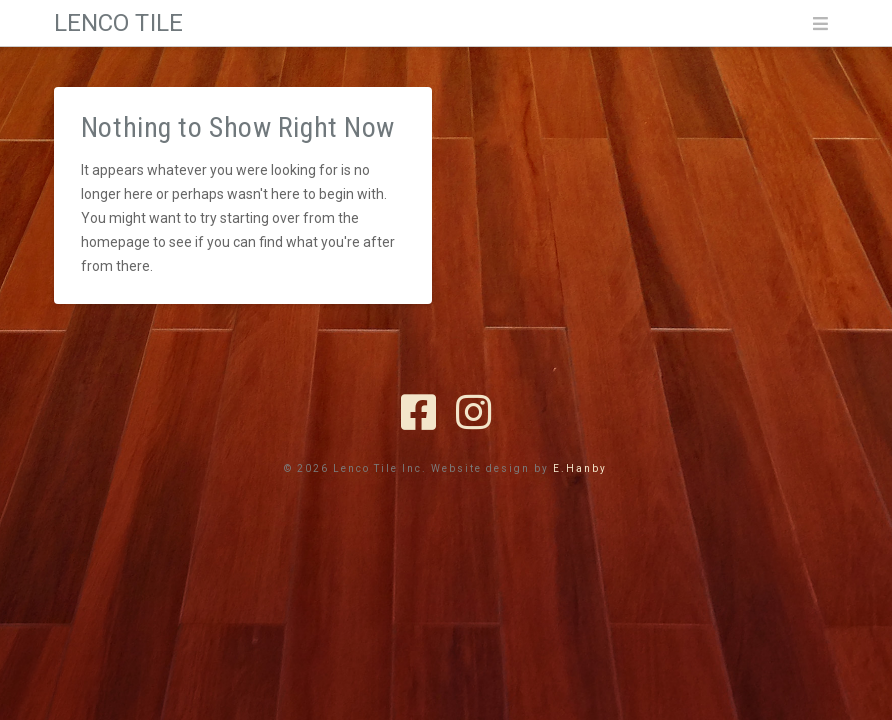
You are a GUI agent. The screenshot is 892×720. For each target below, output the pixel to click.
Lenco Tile (118, 23)
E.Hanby (580, 468)
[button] (820, 24)
